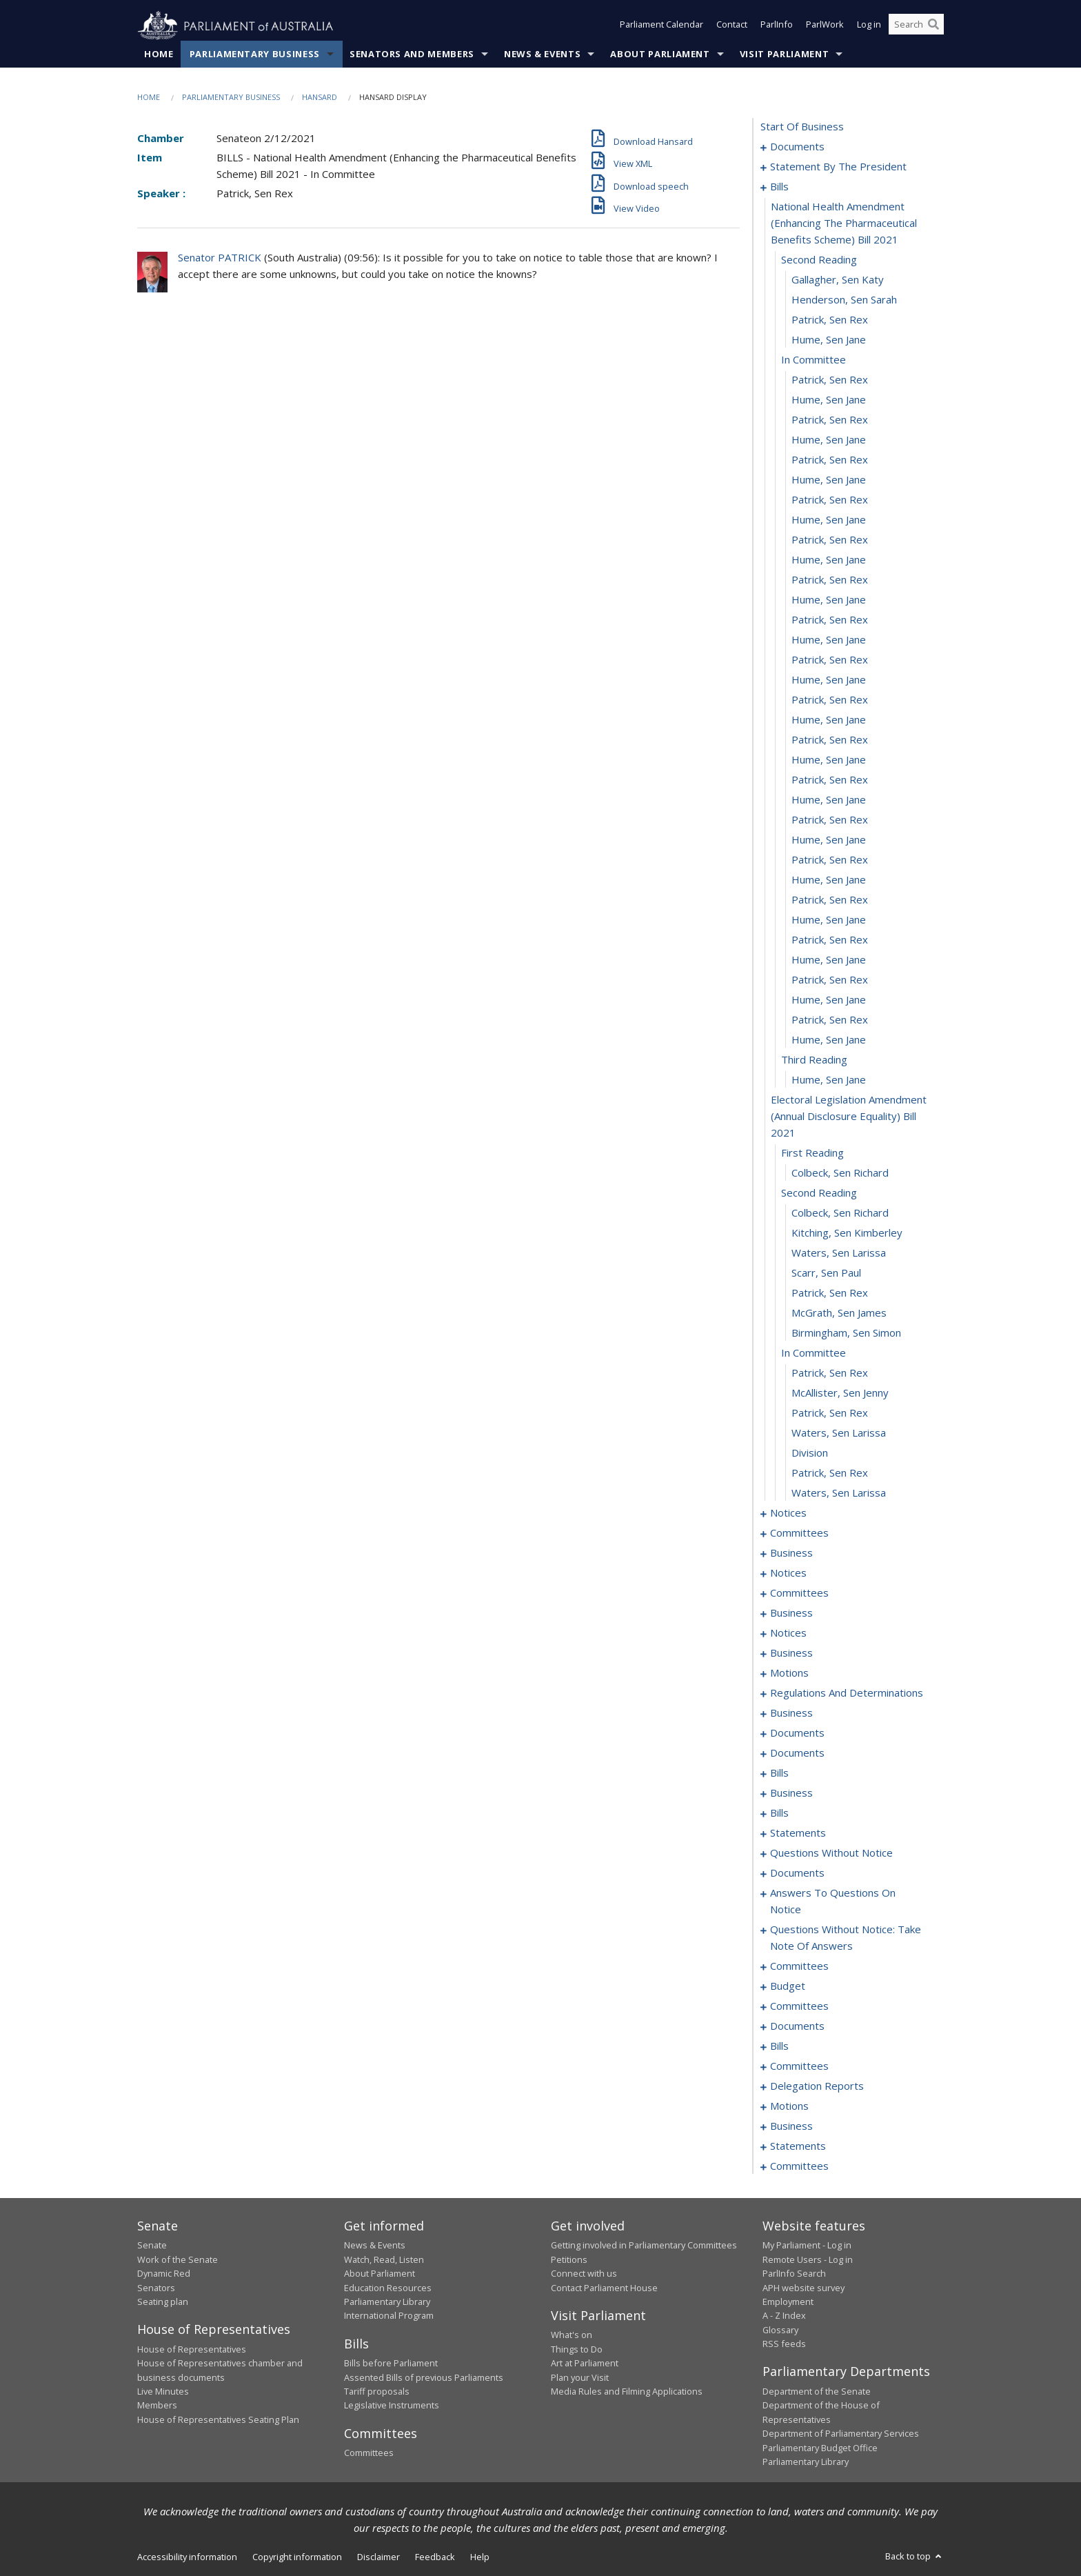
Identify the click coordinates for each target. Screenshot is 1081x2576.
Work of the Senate (177, 2259)
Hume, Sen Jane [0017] (828, 440)
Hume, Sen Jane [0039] (828, 880)
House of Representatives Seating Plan (218, 2419)
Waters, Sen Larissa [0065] (838, 1433)
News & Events (542, 54)
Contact (731, 26)
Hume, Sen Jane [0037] (828, 840)
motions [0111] (789, 1673)
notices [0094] (788, 1573)
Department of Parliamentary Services (840, 2434)
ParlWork (825, 26)
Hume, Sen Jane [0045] (828, 1000)
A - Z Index (784, 2316)
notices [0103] (788, 1633)
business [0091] (791, 1553)
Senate (152, 2245)
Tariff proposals (377, 2392)
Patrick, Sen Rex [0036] (829, 820)
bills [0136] (779, 1773)
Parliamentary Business (255, 54)
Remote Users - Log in (807, 2259)
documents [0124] (797, 1733)
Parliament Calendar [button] (661, 26)
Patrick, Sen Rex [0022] (829, 540)
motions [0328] (789, 2106)
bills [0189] (779, 1813)
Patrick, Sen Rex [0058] (829, 1293)
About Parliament (659, 54)
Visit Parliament (784, 54)
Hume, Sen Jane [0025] (828, 600)
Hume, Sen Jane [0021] (828, 520)
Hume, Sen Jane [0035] (828, 800)
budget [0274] (787, 1986)
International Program (389, 2316)
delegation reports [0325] (817, 2086)
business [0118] (791, 1713)
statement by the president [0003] (838, 167)
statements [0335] (798, 2146)
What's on (571, 2335)
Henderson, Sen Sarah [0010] (844, 300)
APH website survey (803, 2288)
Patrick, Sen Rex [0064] (829, 1413)
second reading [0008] (819, 260)
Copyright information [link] (297, 2557)
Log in (869, 26)
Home (159, 54)
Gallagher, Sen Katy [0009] (837, 280)
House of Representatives (191, 2349)
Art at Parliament (584, 2363)
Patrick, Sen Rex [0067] (829, 1473)
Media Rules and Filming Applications (627, 2392)
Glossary (780, 2330)
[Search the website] (916, 26)
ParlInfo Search (794, 2274)
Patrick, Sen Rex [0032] (829, 740)
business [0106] (791, 1653)
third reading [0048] (814, 1060)
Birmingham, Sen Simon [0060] (846, 1333)
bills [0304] (779, 2046)
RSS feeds (784, 2344)
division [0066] (809, 1453)
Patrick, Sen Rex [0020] (829, 500)
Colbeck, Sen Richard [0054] (840, 1213)
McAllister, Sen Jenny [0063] (840, 1393)
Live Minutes (163, 2392)
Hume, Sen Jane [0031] (828, 720)
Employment (788, 2302)
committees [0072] (799, 1533)
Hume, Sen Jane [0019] (828, 480)
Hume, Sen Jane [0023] (828, 560)
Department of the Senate (816, 2392)
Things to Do (577, 2349)
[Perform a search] (933, 26)
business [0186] (791, 1793)
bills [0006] (779, 187)
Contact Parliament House (604, 2288)
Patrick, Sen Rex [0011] (829, 320)
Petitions (569, 2259)
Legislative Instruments (391, 2405)
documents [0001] (797, 147)
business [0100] (791, 1613)
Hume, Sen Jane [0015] (828, 400)
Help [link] (479, 2557)
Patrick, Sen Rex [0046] (829, 1020)
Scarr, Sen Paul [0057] (826, 1273)
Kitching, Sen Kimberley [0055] (846, 1233)
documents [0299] (797, 2026)
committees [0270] (799, 1966)
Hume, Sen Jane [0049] (828, 1080)
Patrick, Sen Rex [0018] (829, 460)
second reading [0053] (819, 1193)
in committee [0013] (813, 360)
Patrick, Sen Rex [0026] (829, 620)
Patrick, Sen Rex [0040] (829, 900)
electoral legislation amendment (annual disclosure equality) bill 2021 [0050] (849, 1116)
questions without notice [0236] (831, 1853)
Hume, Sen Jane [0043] (828, 960)
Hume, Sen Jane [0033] (828, 760)
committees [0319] (799, 2066)
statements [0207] (798, 1833)
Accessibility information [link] (187, 2557)
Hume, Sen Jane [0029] (828, 680)
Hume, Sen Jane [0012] (828, 340)
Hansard (319, 97)
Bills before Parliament (391, 2363)
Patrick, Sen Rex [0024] (829, 580)
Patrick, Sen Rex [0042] (829, 940)
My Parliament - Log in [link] (806, 2245)
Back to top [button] (914, 2556)
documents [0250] (797, 1873)
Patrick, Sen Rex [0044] (829, 980)
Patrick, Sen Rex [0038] (829, 860)
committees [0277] (799, 2006)
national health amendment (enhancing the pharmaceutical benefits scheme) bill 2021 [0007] (844, 223)
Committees (369, 2453)
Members (157, 2405)
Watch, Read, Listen (384, 2259)
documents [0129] (797, 1753)
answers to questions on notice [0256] (833, 1901)
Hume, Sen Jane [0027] (828, 640)
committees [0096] (799, 1593)
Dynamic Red (163, 2274)
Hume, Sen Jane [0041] (828, 920)
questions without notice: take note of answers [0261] (845, 1938)
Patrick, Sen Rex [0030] (829, 700)
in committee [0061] (813, 1353)
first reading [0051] (812, 1153)
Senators (156, 2288)
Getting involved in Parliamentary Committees (644, 2245)
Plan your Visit (580, 2377)
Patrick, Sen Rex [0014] (829, 380)
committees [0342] (799, 2166)
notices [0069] (788, 1513)
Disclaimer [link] (378, 2557)
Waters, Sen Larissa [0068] (838, 1493)
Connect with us (584, 2274)
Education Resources (388, 2288)
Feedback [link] (435, 2557)
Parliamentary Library (387, 2302)
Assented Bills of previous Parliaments (423, 2377)
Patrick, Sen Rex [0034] (829, 780)
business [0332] (791, 2126)
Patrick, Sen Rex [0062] (829, 1373)
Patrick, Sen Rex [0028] (829, 660)
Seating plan (162, 2302)
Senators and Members (412, 54)
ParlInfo (776, 26)
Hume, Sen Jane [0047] (828, 1040)
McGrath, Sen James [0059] (839, 1313)
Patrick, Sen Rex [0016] (829, 420)
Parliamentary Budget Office (820, 2448)
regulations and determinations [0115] (846, 1693)
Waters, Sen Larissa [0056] (838, 1253)
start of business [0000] (802, 127)
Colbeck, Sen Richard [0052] (840, 1173)
